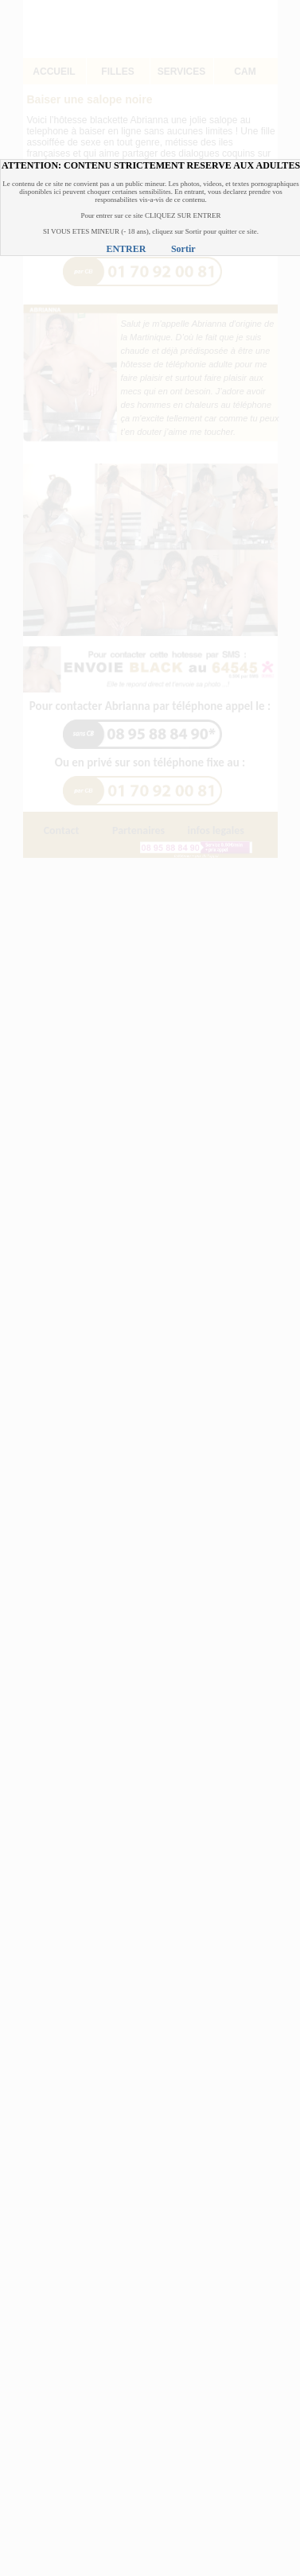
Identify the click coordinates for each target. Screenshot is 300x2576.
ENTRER (126, 248)
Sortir (183, 248)
